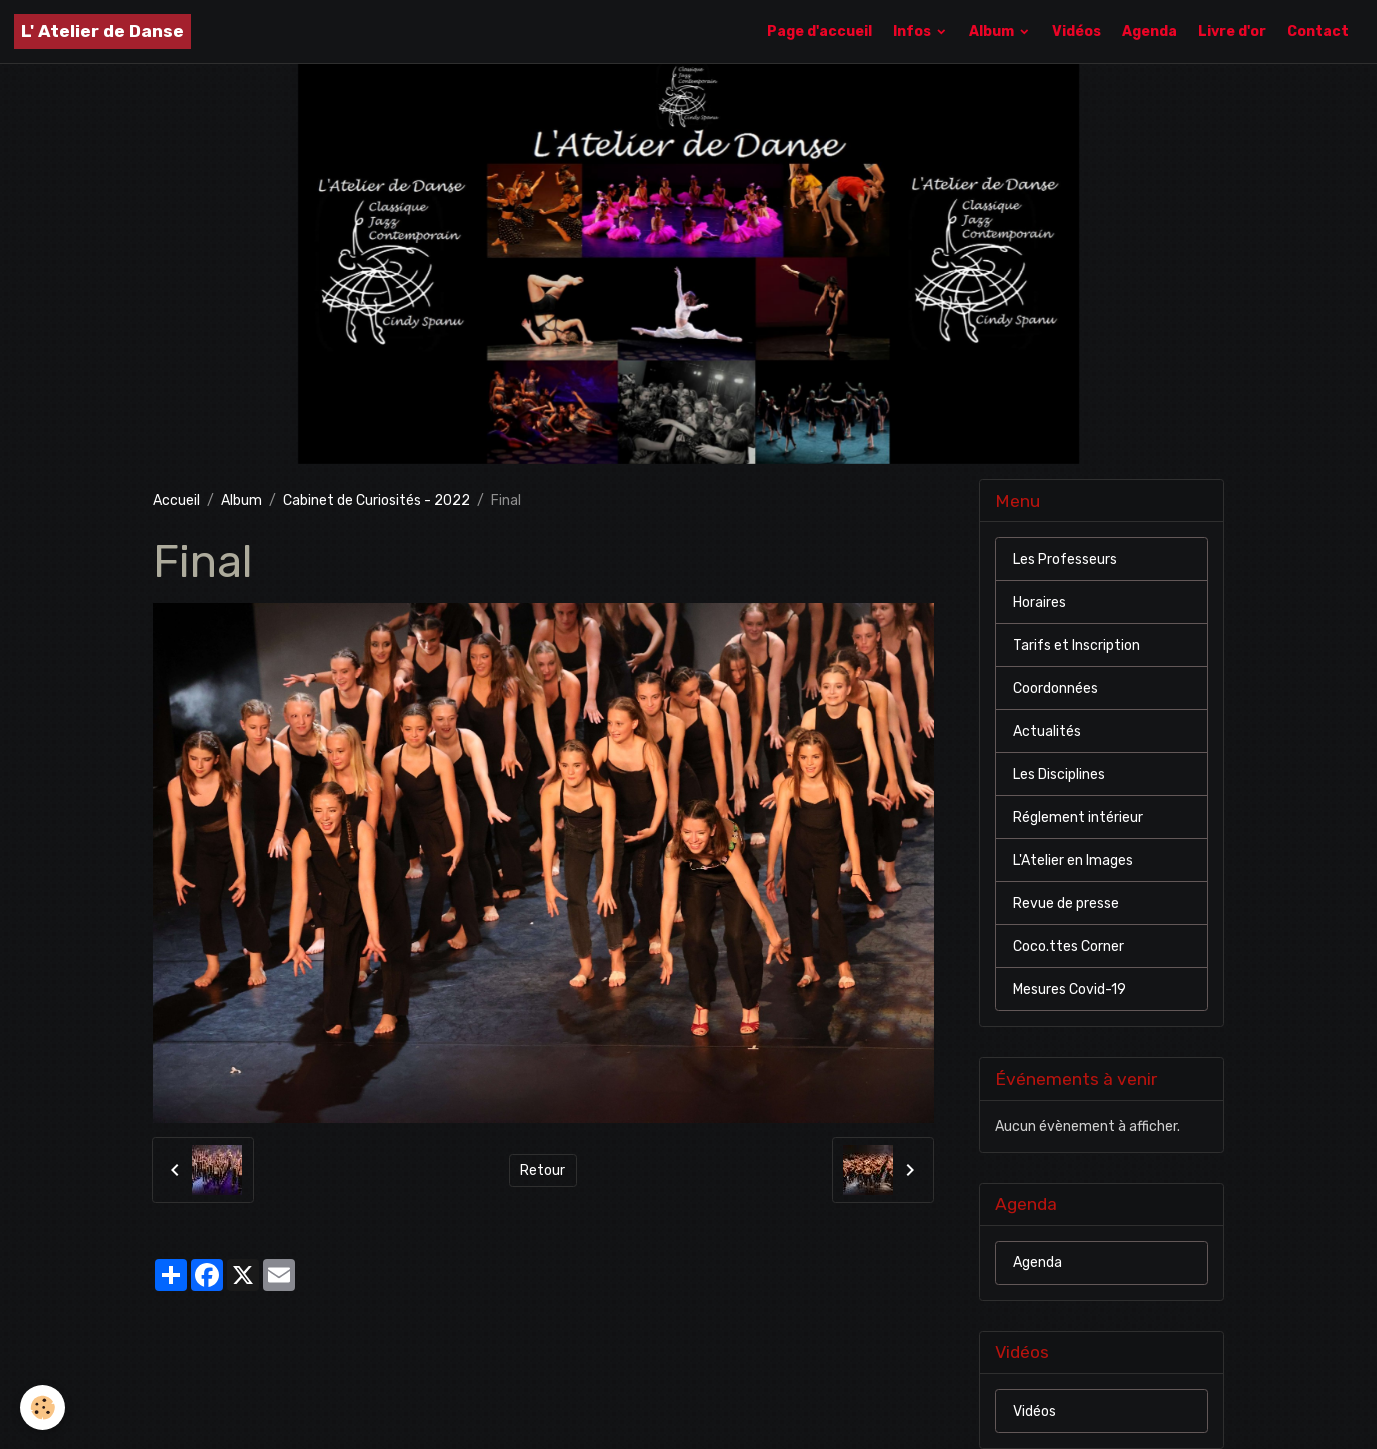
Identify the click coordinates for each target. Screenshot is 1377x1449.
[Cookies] (42, 1407)
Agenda (1149, 31)
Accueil (176, 500)
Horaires (1039, 602)
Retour (542, 1170)
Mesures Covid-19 (1069, 989)
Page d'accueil (819, 31)
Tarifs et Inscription (1076, 645)
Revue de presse (1066, 903)
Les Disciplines (1059, 774)
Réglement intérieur (1078, 817)
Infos (913, 31)
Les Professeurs (1065, 559)
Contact (1318, 31)
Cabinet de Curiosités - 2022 (376, 500)
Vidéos (1076, 31)
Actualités (1047, 731)
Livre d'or (1232, 31)
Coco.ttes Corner (1068, 946)
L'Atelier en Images (1073, 860)
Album (993, 31)
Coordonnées (1055, 688)
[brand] (102, 31)
